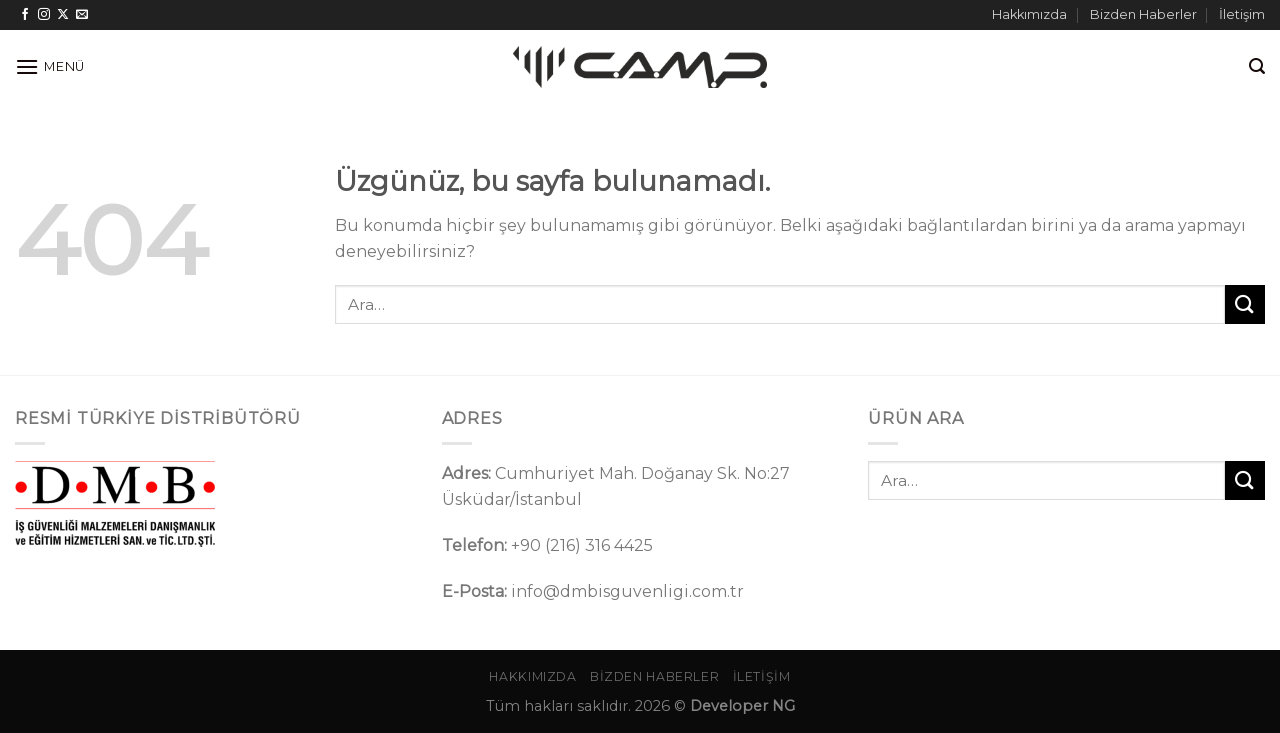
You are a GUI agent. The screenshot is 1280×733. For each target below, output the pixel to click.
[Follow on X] (63, 15)
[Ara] (1257, 66)
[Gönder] (1245, 304)
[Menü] (50, 66)
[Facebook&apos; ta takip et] (25, 15)
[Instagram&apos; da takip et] (44, 15)
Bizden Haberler (1143, 14)
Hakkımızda (1029, 14)
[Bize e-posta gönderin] (82, 15)
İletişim (1242, 14)
